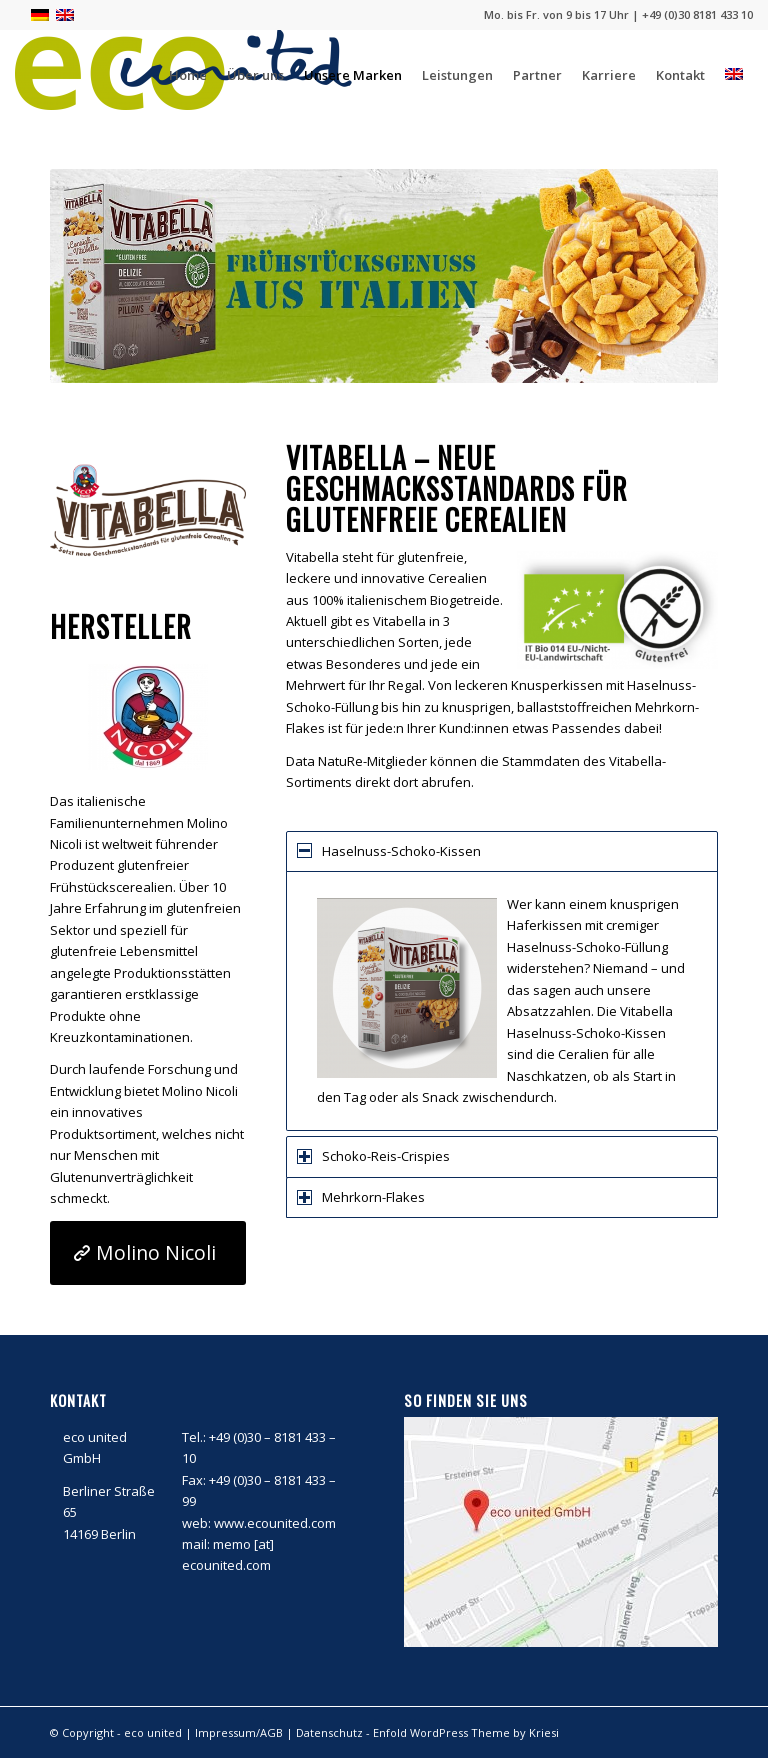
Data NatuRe (324, 761)
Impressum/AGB (239, 1732)
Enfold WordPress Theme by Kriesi (466, 1732)
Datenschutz (329, 1732)
